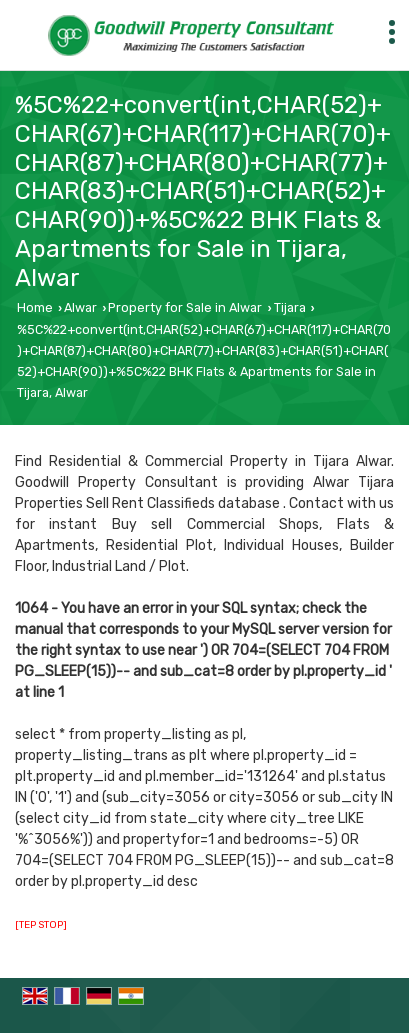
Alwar (80, 307)
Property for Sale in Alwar (185, 307)
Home (35, 307)
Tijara (290, 307)
